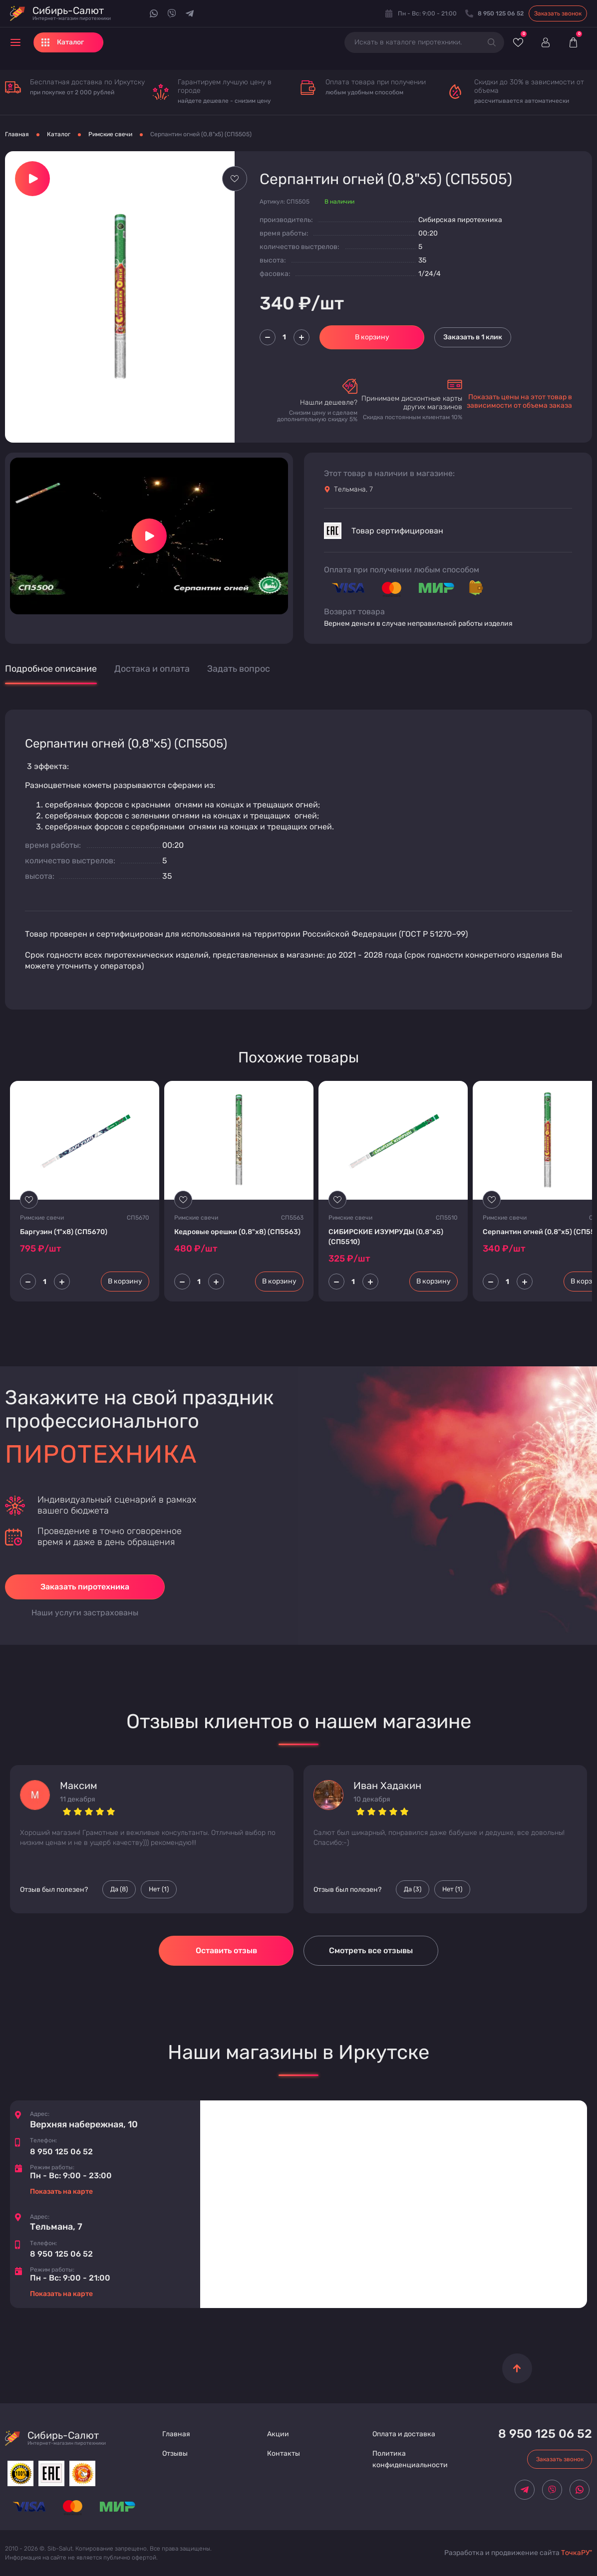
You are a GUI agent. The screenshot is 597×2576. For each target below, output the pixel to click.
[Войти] (545, 42)
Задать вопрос (238, 669)
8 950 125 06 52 (61, 2151)
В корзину (372, 337)
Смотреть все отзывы (371, 1950)
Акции (278, 2434)
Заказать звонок (558, 13)
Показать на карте (61, 2191)
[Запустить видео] (149, 535)
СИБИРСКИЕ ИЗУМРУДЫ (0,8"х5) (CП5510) (385, 1237)
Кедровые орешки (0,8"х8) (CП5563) (237, 1232)
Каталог (58, 134)
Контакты (283, 2453)
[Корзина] (573, 42)
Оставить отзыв (226, 1950)
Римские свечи (110, 134)
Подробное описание (51, 669)
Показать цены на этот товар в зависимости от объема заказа (519, 401)
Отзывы (175, 2453)
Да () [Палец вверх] (119, 1889)
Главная (17, 134)
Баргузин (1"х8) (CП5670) (63, 1232)
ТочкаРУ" (576, 2553)
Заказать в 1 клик (472, 337)
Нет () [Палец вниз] (159, 1889)
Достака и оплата (152, 669)
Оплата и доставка (403, 2434)
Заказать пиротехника (84, 1586)
